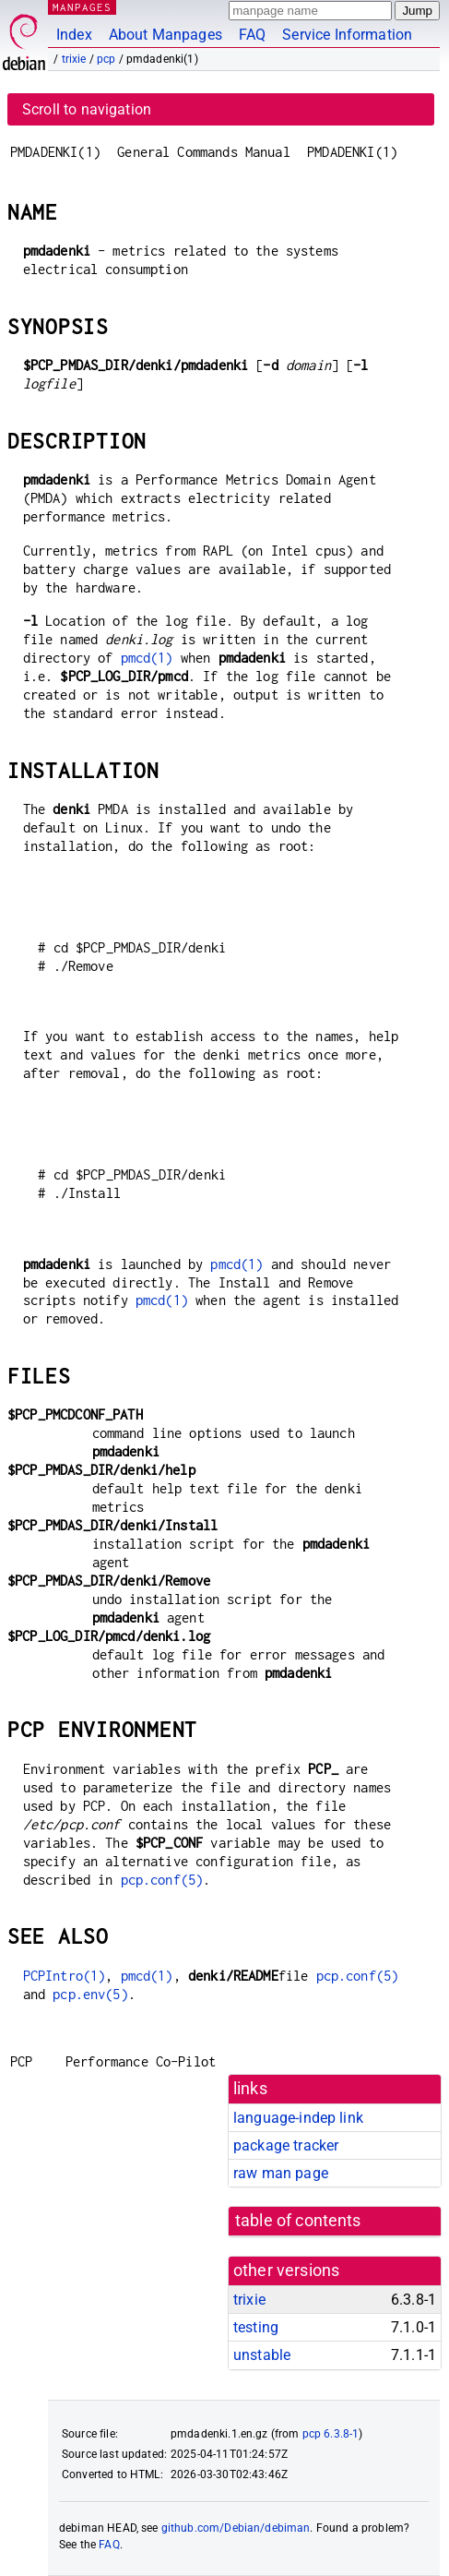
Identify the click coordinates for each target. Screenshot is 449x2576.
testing (255, 2327)
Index (74, 34)
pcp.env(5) (90, 1994)
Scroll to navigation (86, 109)
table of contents (298, 2220)
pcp (106, 59)
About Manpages (165, 34)
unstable (261, 2355)
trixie (74, 59)
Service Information (347, 34)
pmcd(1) (147, 657)
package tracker (285, 2145)
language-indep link (298, 2118)
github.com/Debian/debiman (236, 2528)
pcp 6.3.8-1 (331, 2433)
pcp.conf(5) (162, 1879)
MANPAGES (82, 7)
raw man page (280, 2173)
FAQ (252, 34)
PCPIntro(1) (64, 1975)
